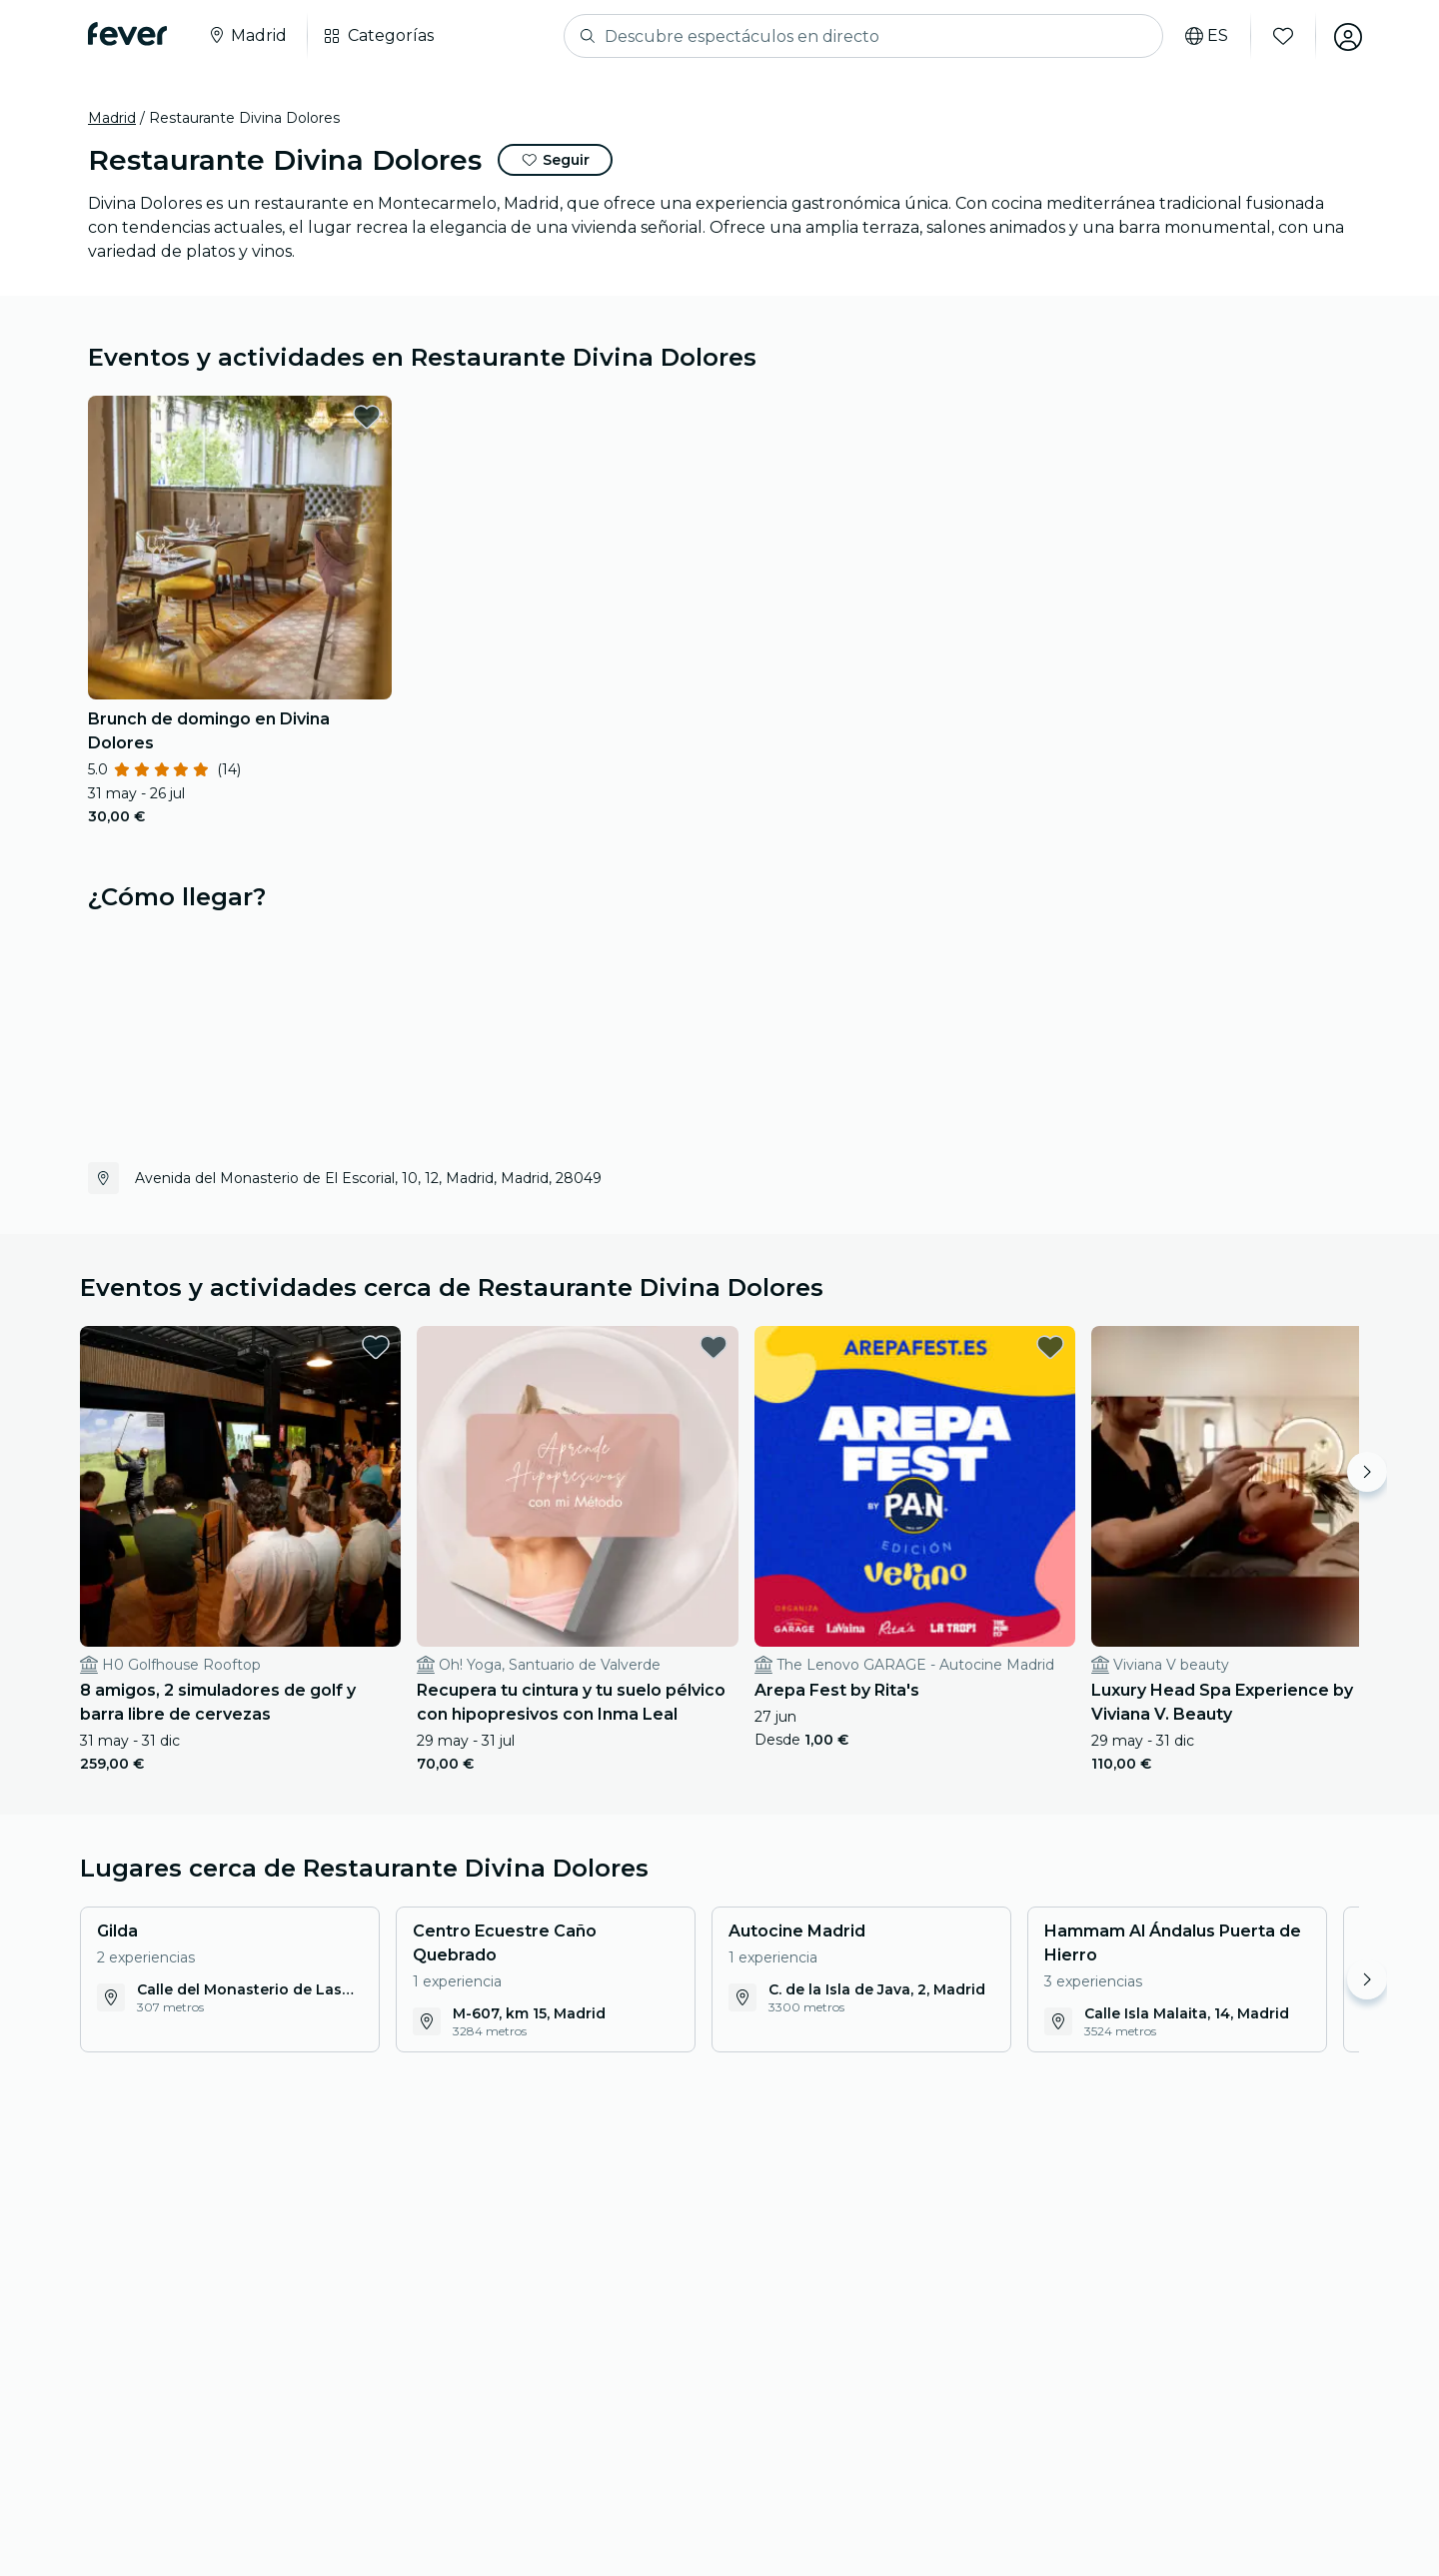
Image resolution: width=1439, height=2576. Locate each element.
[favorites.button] (367, 417)
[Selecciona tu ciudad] (247, 36)
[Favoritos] (1280, 36)
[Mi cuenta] (1345, 36)
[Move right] (1367, 1472)
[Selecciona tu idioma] (1203, 36)
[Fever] (127, 34)
